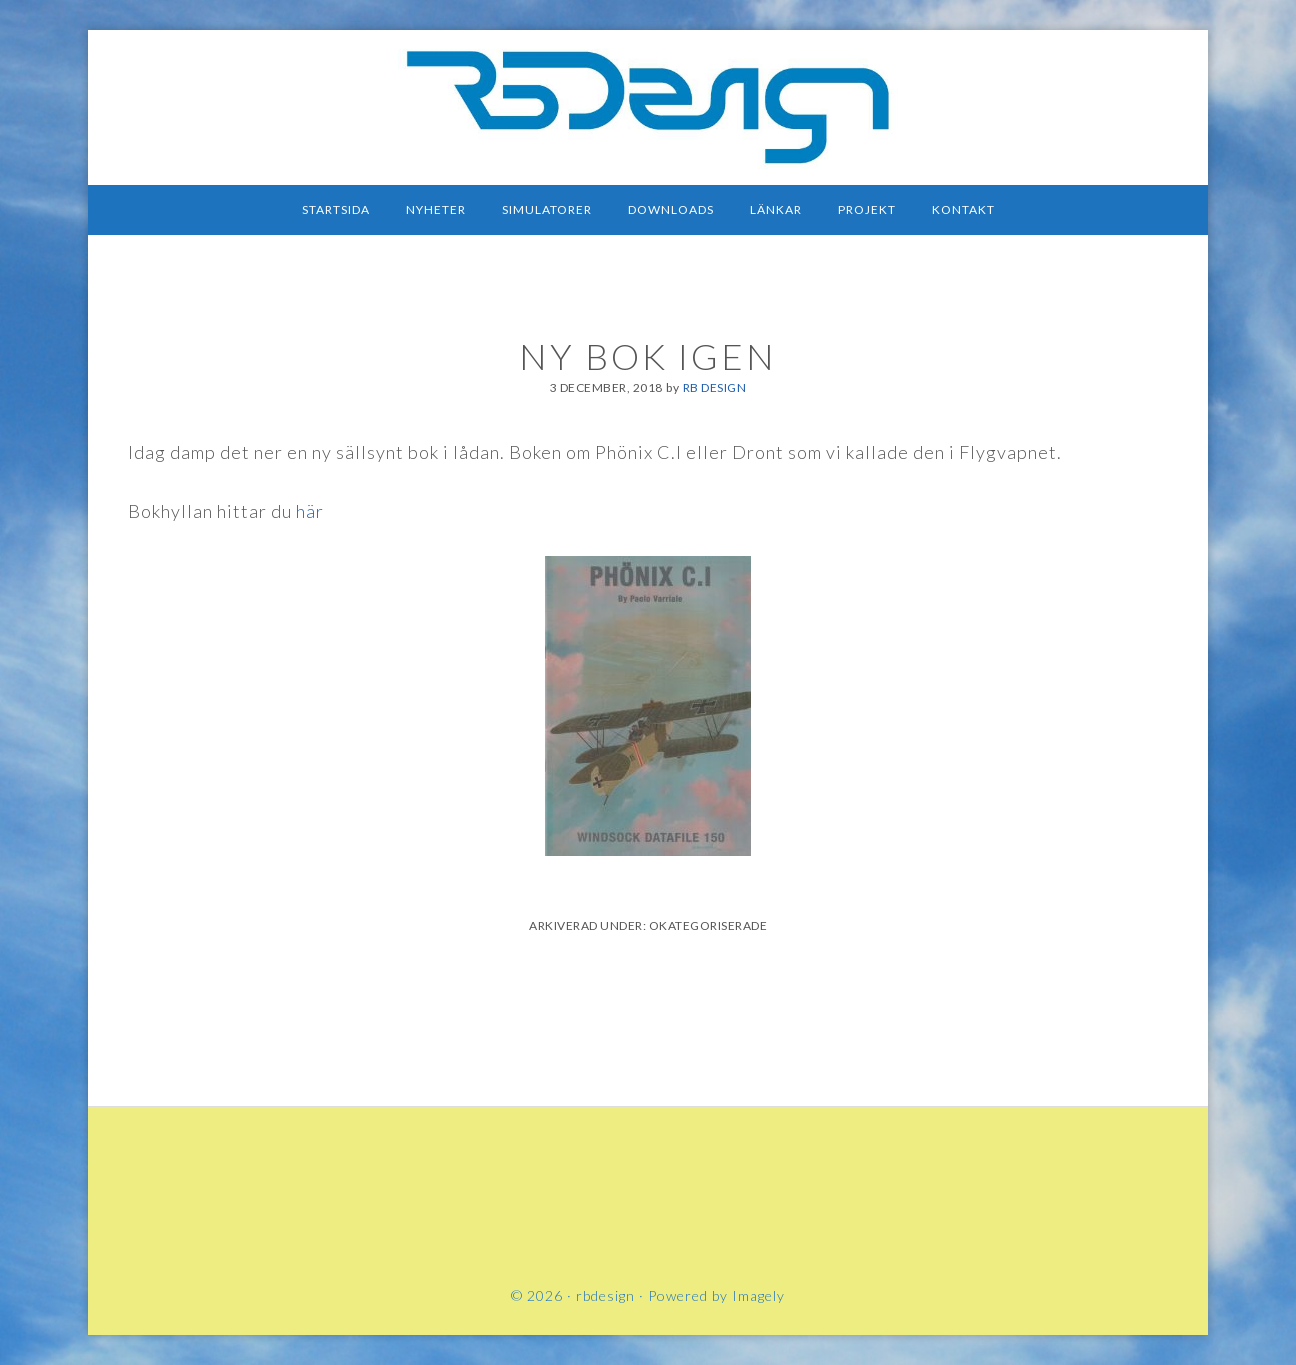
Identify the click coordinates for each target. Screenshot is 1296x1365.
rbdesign (648, 105)
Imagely (758, 1295)
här (310, 511)
